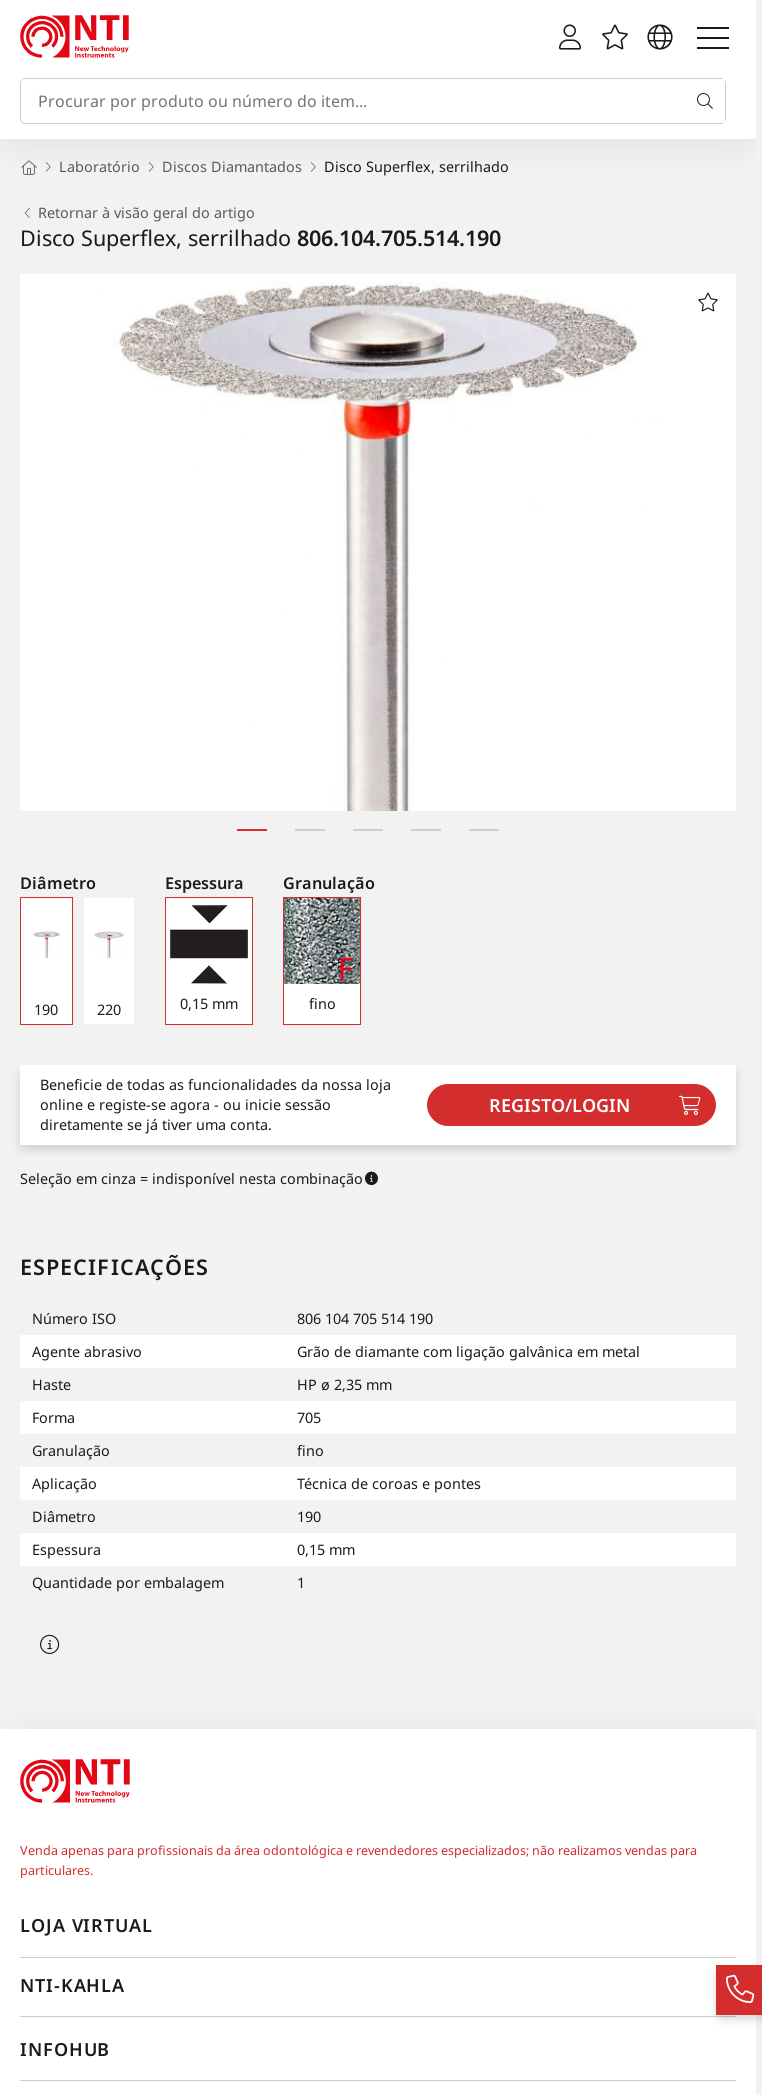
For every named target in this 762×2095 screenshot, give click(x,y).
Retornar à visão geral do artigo (137, 213)
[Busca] (709, 101)
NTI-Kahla (72, 1985)
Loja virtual (86, 1925)
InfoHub (65, 2049)
